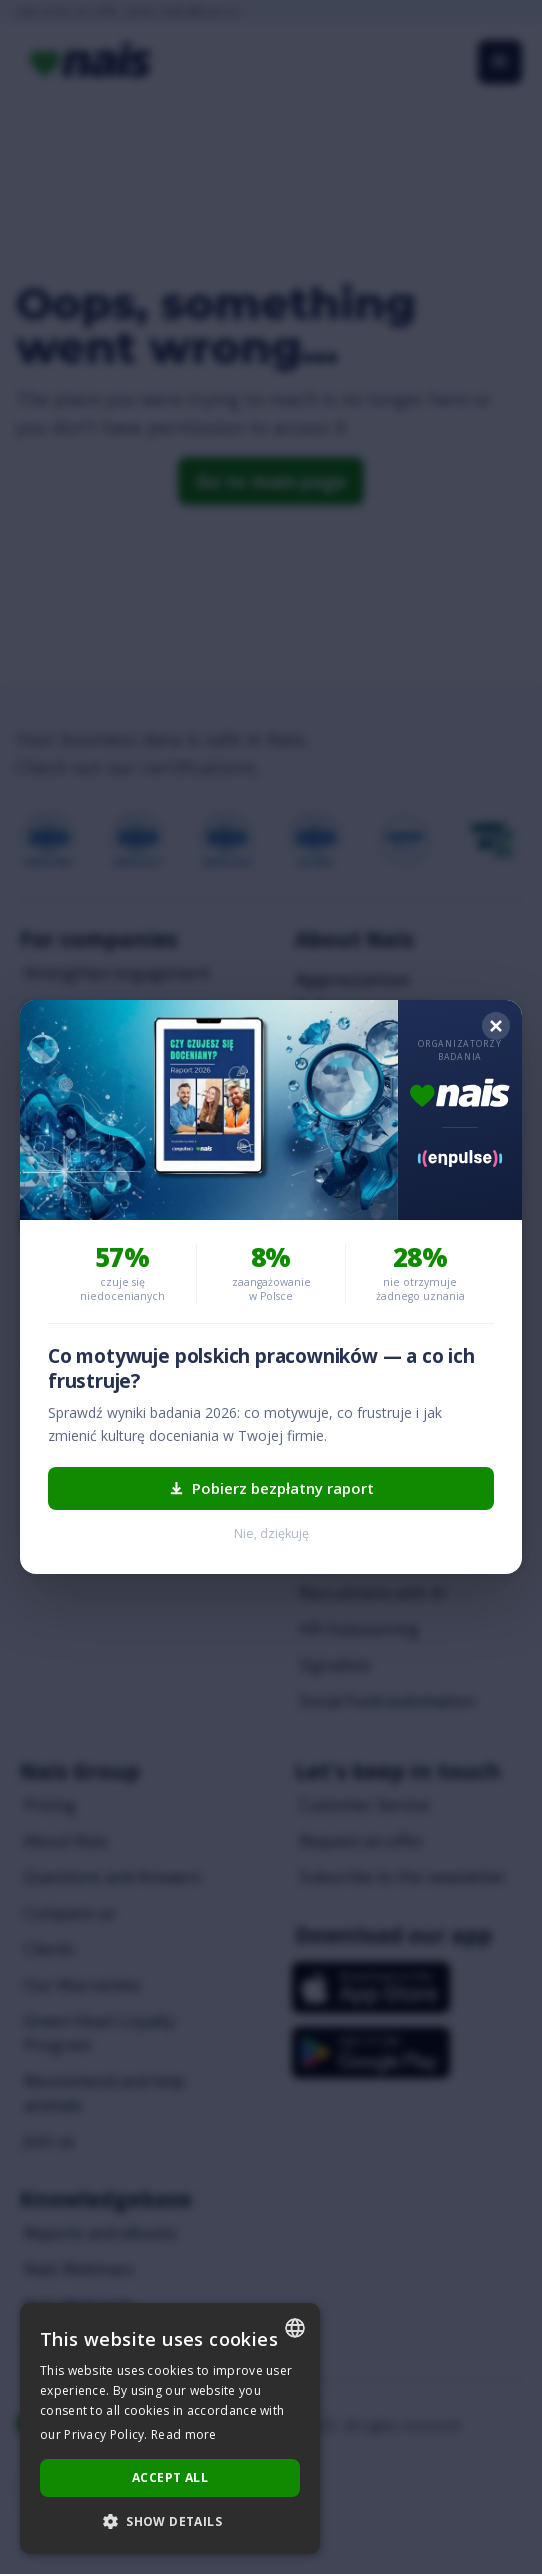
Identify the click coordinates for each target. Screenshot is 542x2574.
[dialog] (170, 2428)
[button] (170, 2522)
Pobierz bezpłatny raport (271, 1488)
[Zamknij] (496, 1026)
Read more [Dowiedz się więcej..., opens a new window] (184, 2434)
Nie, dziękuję (271, 1533)
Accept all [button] (170, 2477)
